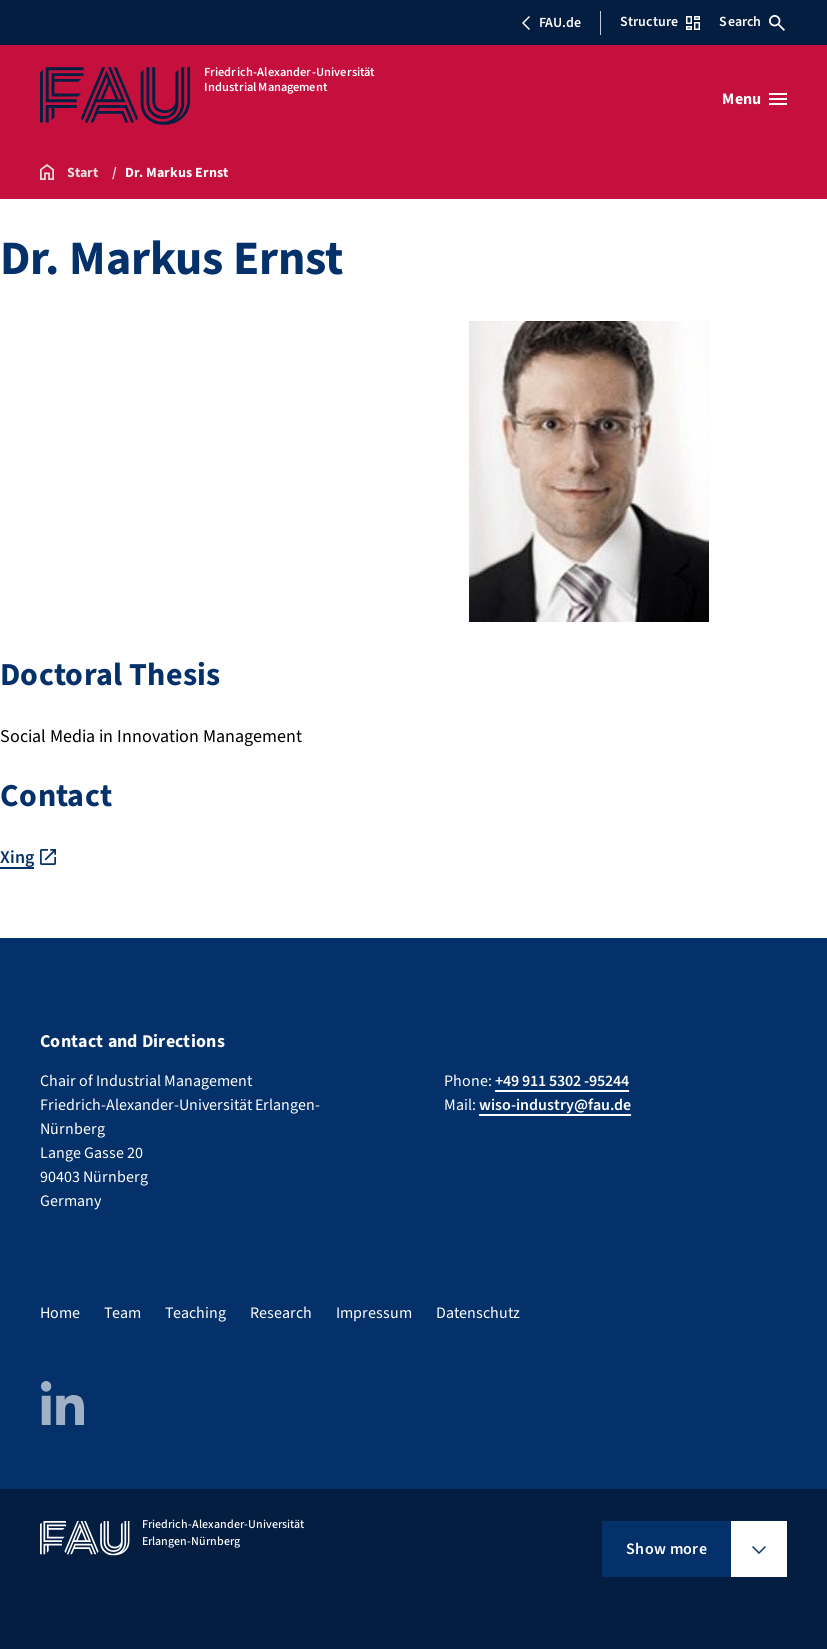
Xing (17, 857)
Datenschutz (478, 1313)
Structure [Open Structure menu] (660, 22)
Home (60, 1313)
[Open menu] (754, 99)
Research (281, 1313)
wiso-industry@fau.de (555, 1105)
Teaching (195, 1313)
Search (752, 22)
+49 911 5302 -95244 (562, 1081)
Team (122, 1313)
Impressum (374, 1313)
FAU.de (551, 23)
